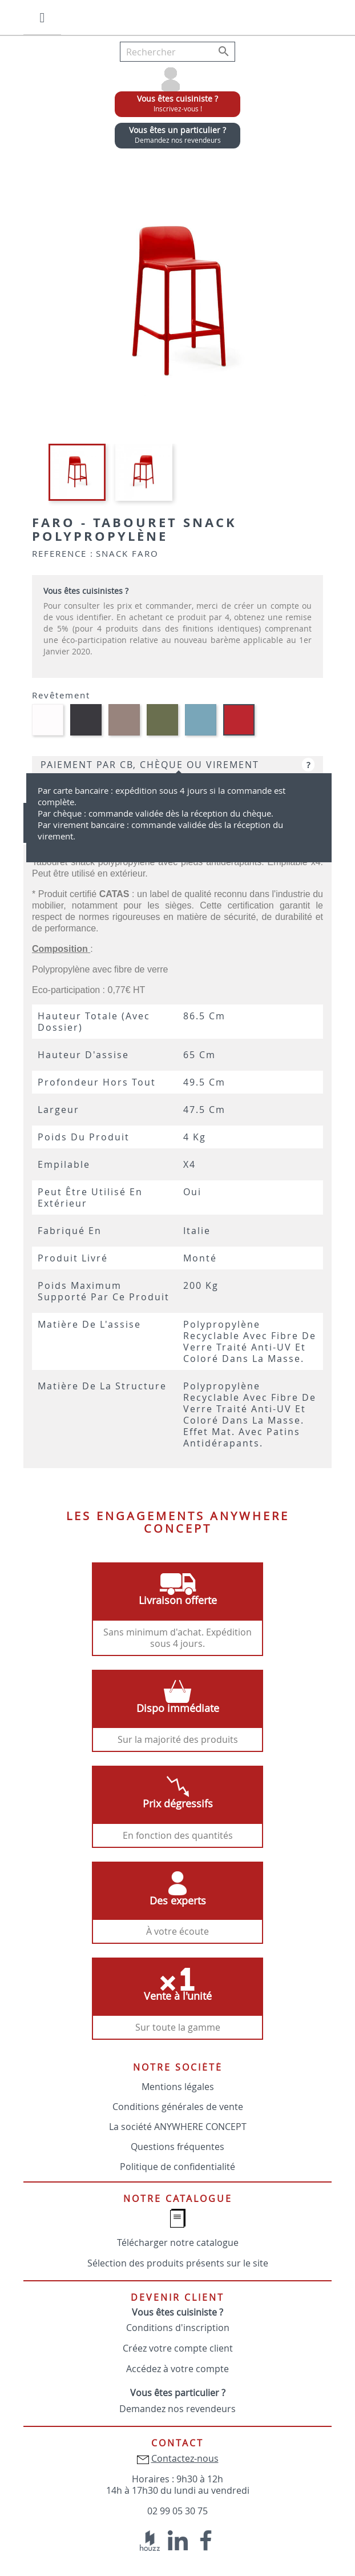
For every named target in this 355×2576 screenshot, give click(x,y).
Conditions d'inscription (177, 2327)
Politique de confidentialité (177, 2166)
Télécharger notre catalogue (178, 2242)
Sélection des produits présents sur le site (177, 2263)
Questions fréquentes (177, 2146)
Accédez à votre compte (177, 2368)
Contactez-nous (185, 2458)
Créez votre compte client (178, 2348)
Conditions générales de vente (177, 2106)
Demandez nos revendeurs (177, 2408)
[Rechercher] (177, 52)
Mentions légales (178, 2086)
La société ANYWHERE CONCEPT (178, 2126)
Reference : (63, 553)
